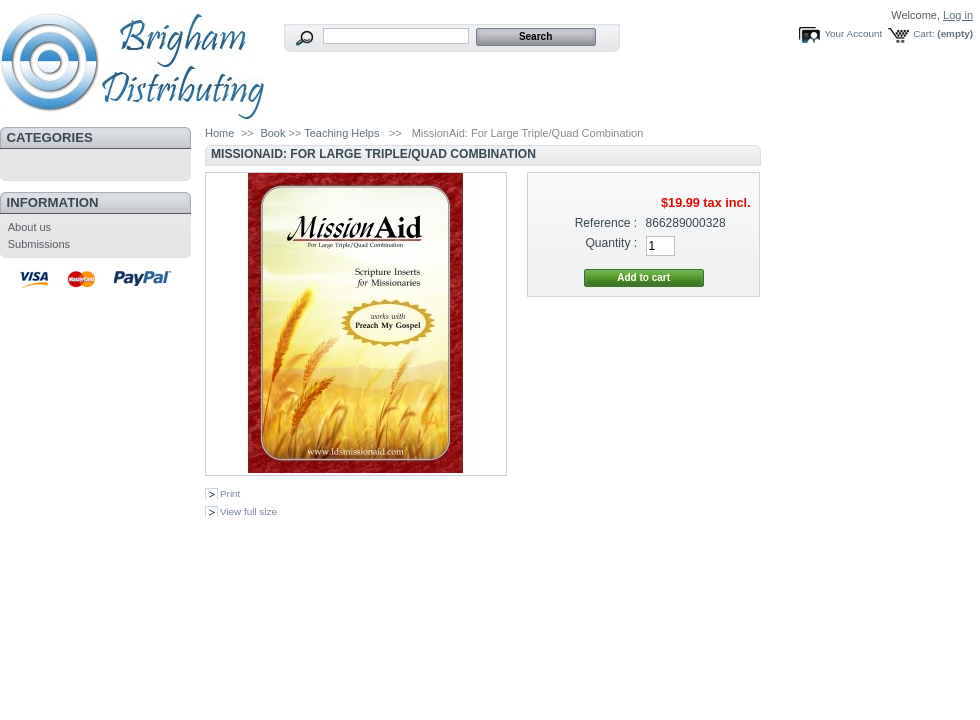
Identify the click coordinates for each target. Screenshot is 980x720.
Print (230, 493)
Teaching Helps (341, 133)
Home (219, 133)
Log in (958, 15)
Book (272, 133)
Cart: (923, 33)
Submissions (39, 244)
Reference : (606, 223)
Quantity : (611, 243)
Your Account (853, 33)
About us (29, 227)
